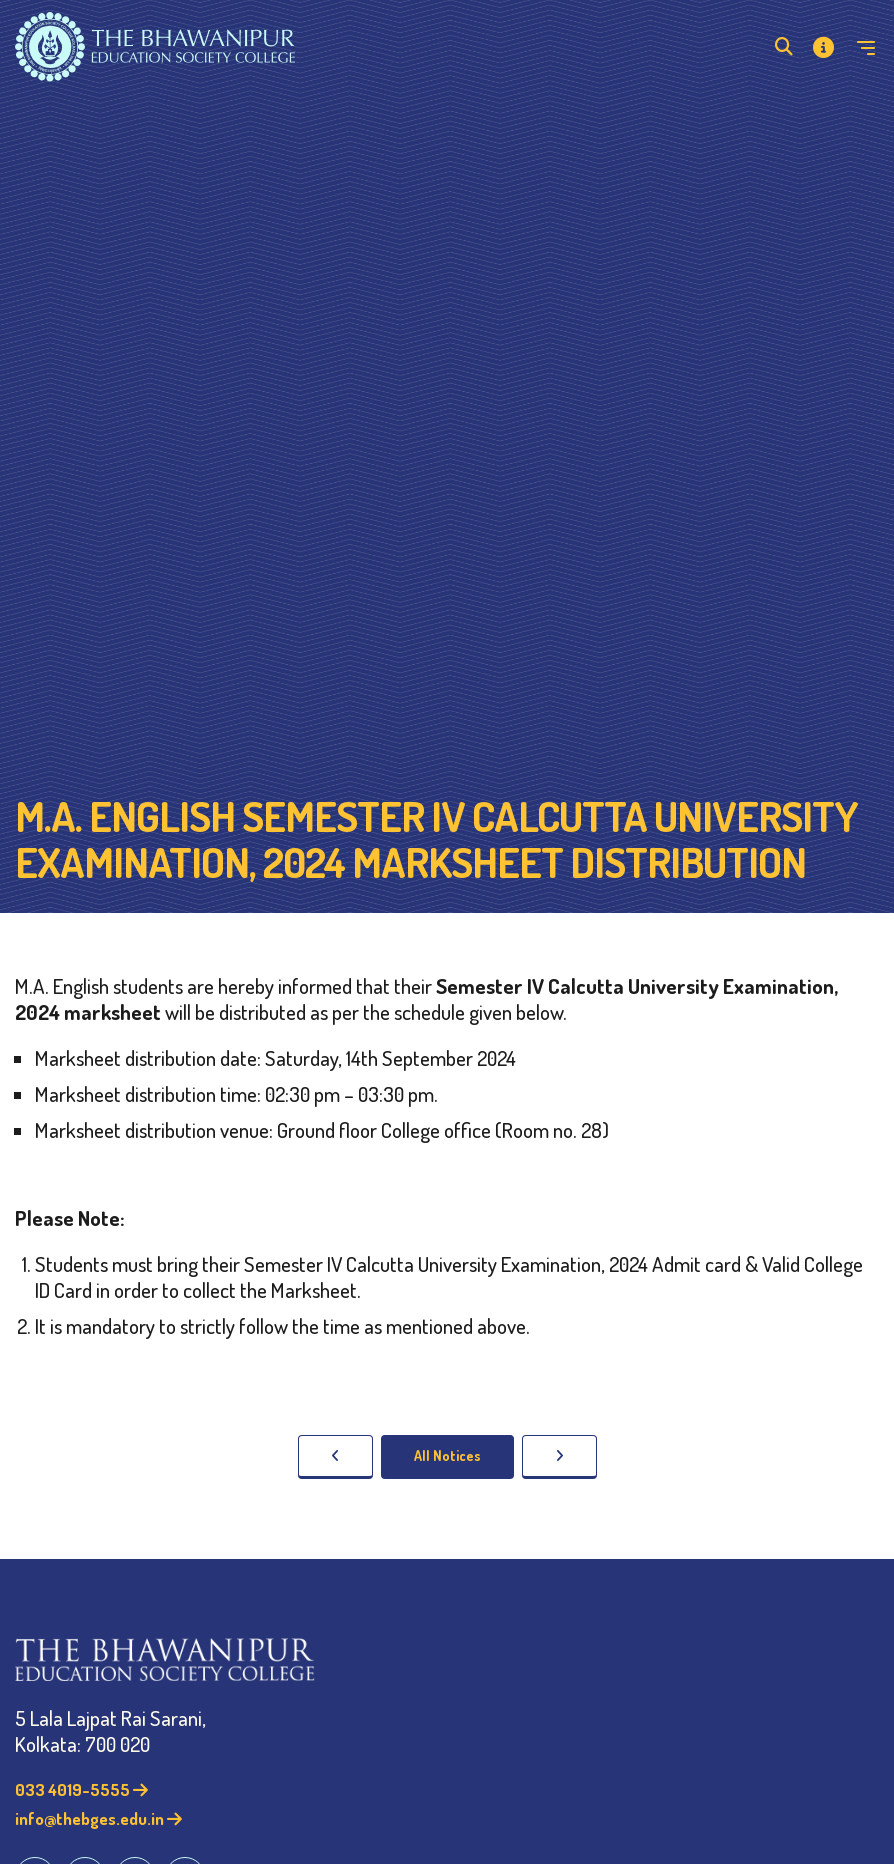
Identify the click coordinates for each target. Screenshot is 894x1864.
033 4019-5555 (81, 1789)
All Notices (447, 1455)
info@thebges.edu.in (98, 1818)
